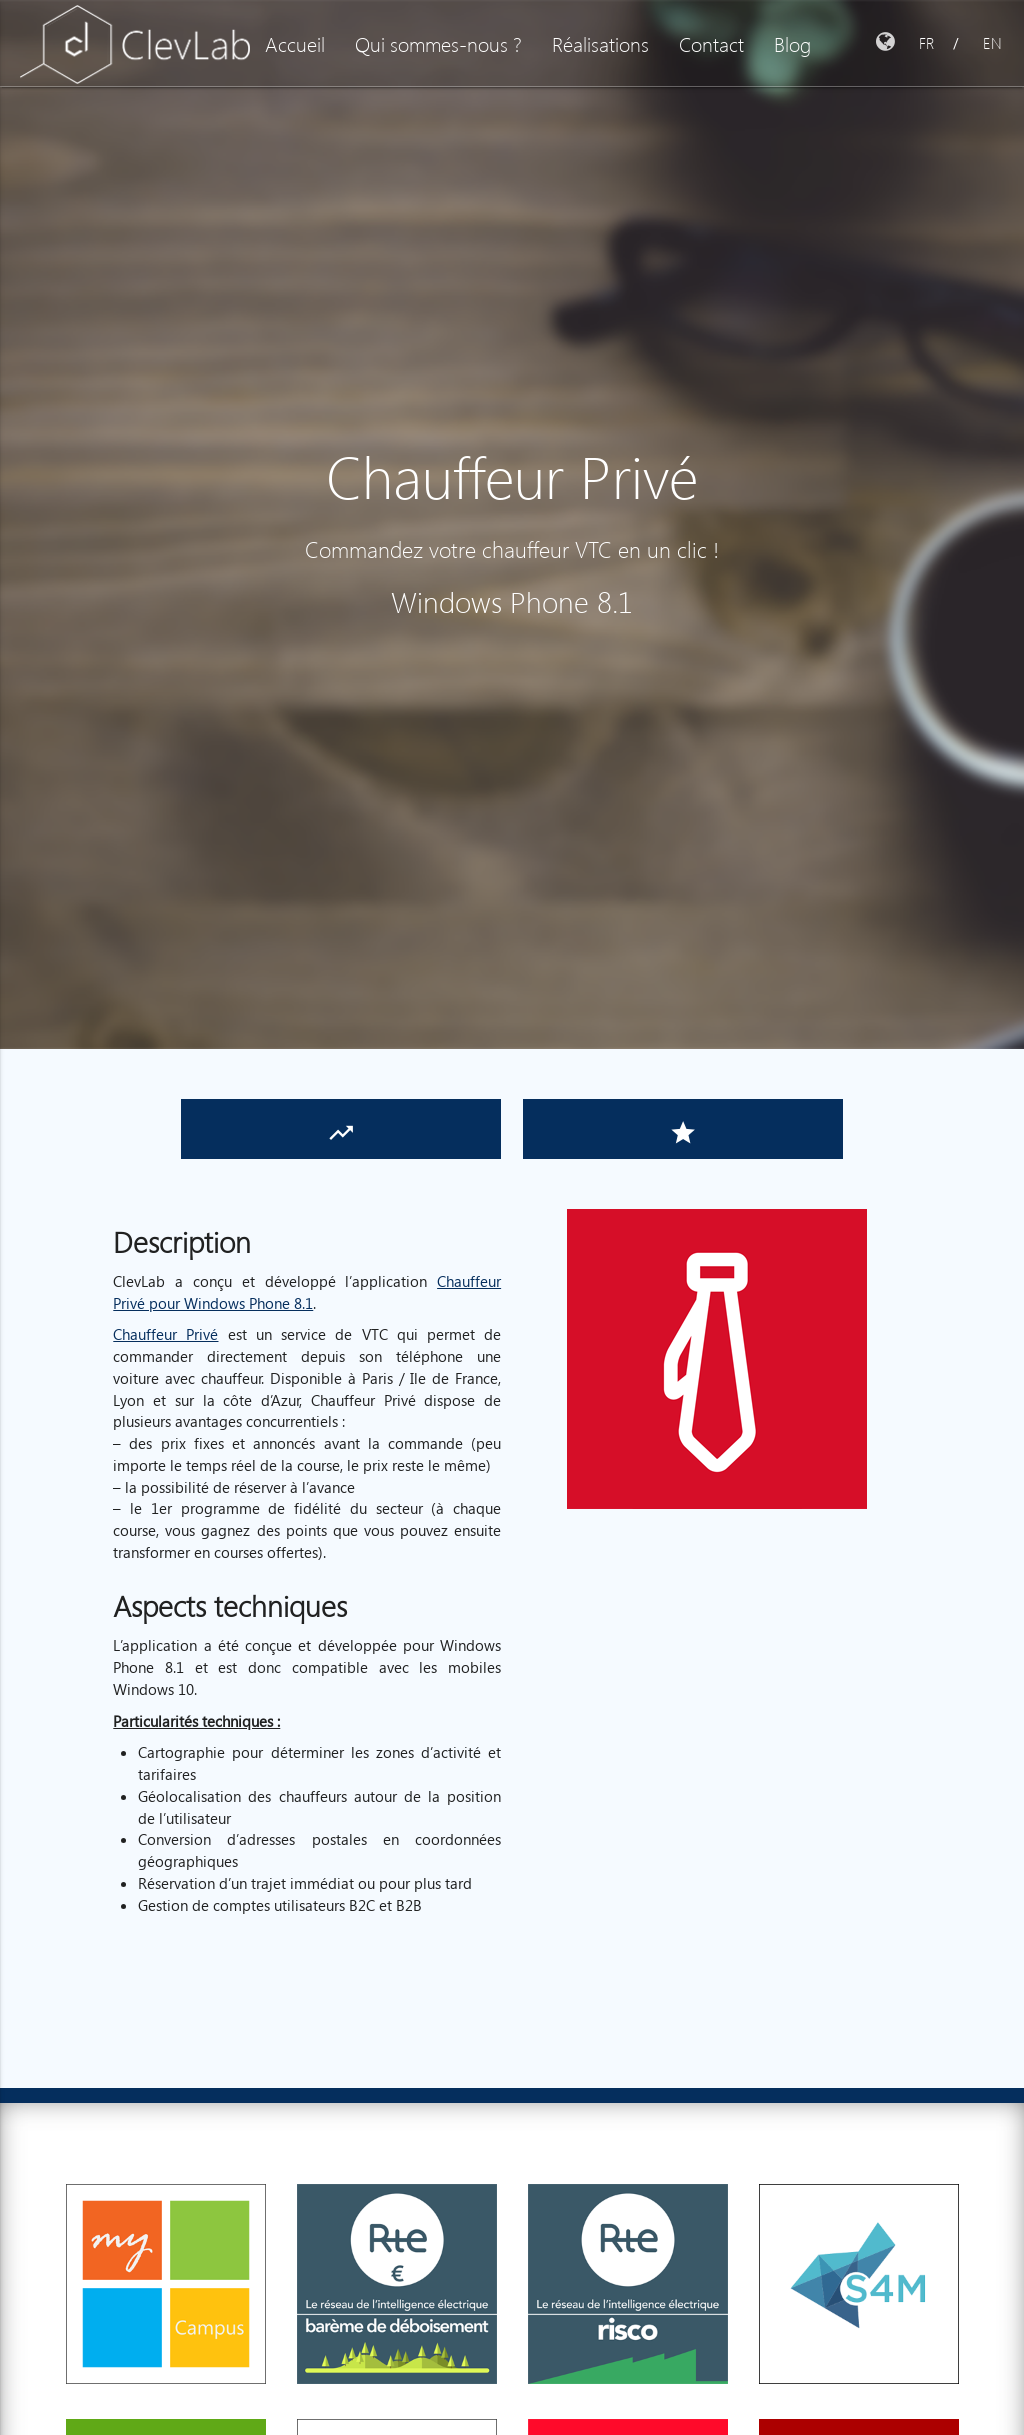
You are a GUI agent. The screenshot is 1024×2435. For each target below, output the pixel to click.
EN (992, 43)
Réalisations (600, 43)
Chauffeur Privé (165, 1334)
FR (926, 43)
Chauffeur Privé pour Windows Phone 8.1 (307, 1292)
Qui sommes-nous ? (438, 43)
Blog (792, 43)
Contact (711, 43)
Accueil (295, 43)
